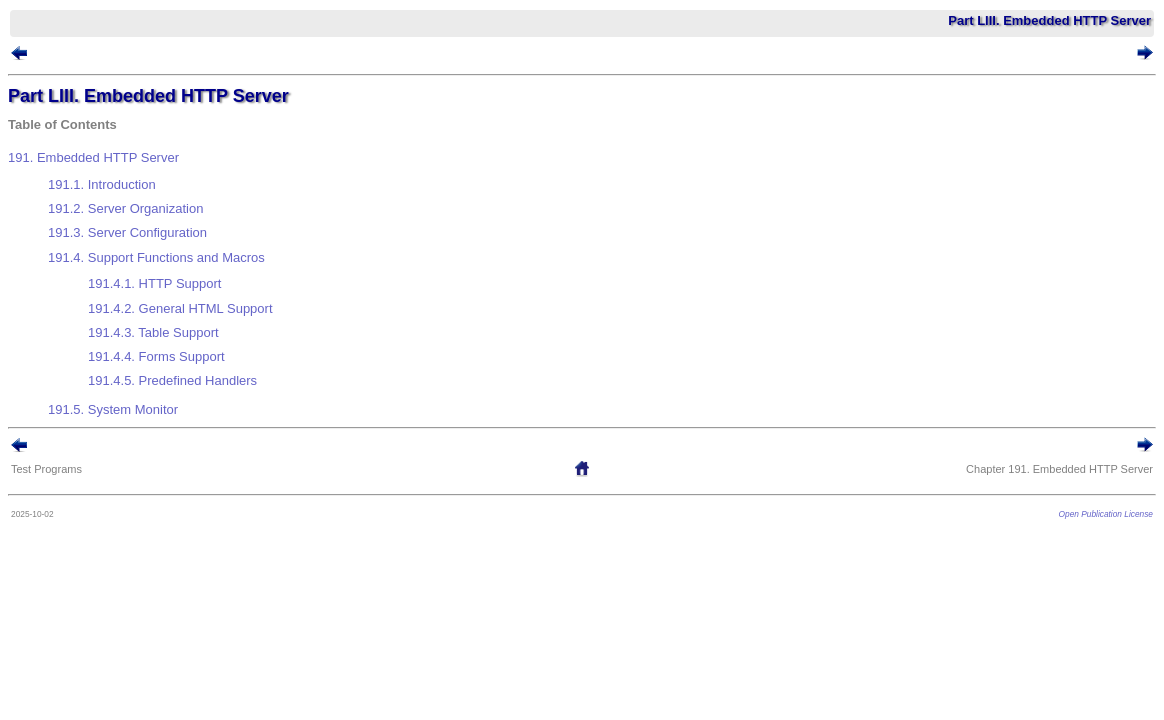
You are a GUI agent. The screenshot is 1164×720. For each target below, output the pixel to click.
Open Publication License (1076, 431)
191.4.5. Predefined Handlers (202, 309)
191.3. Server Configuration (157, 209)
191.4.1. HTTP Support (184, 244)
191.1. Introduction (132, 177)
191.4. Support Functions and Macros (186, 226)
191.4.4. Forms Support (186, 293)
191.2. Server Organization (155, 193)
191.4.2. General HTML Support (210, 261)
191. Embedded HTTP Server (123, 158)
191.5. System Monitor (143, 330)
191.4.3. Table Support (183, 277)
